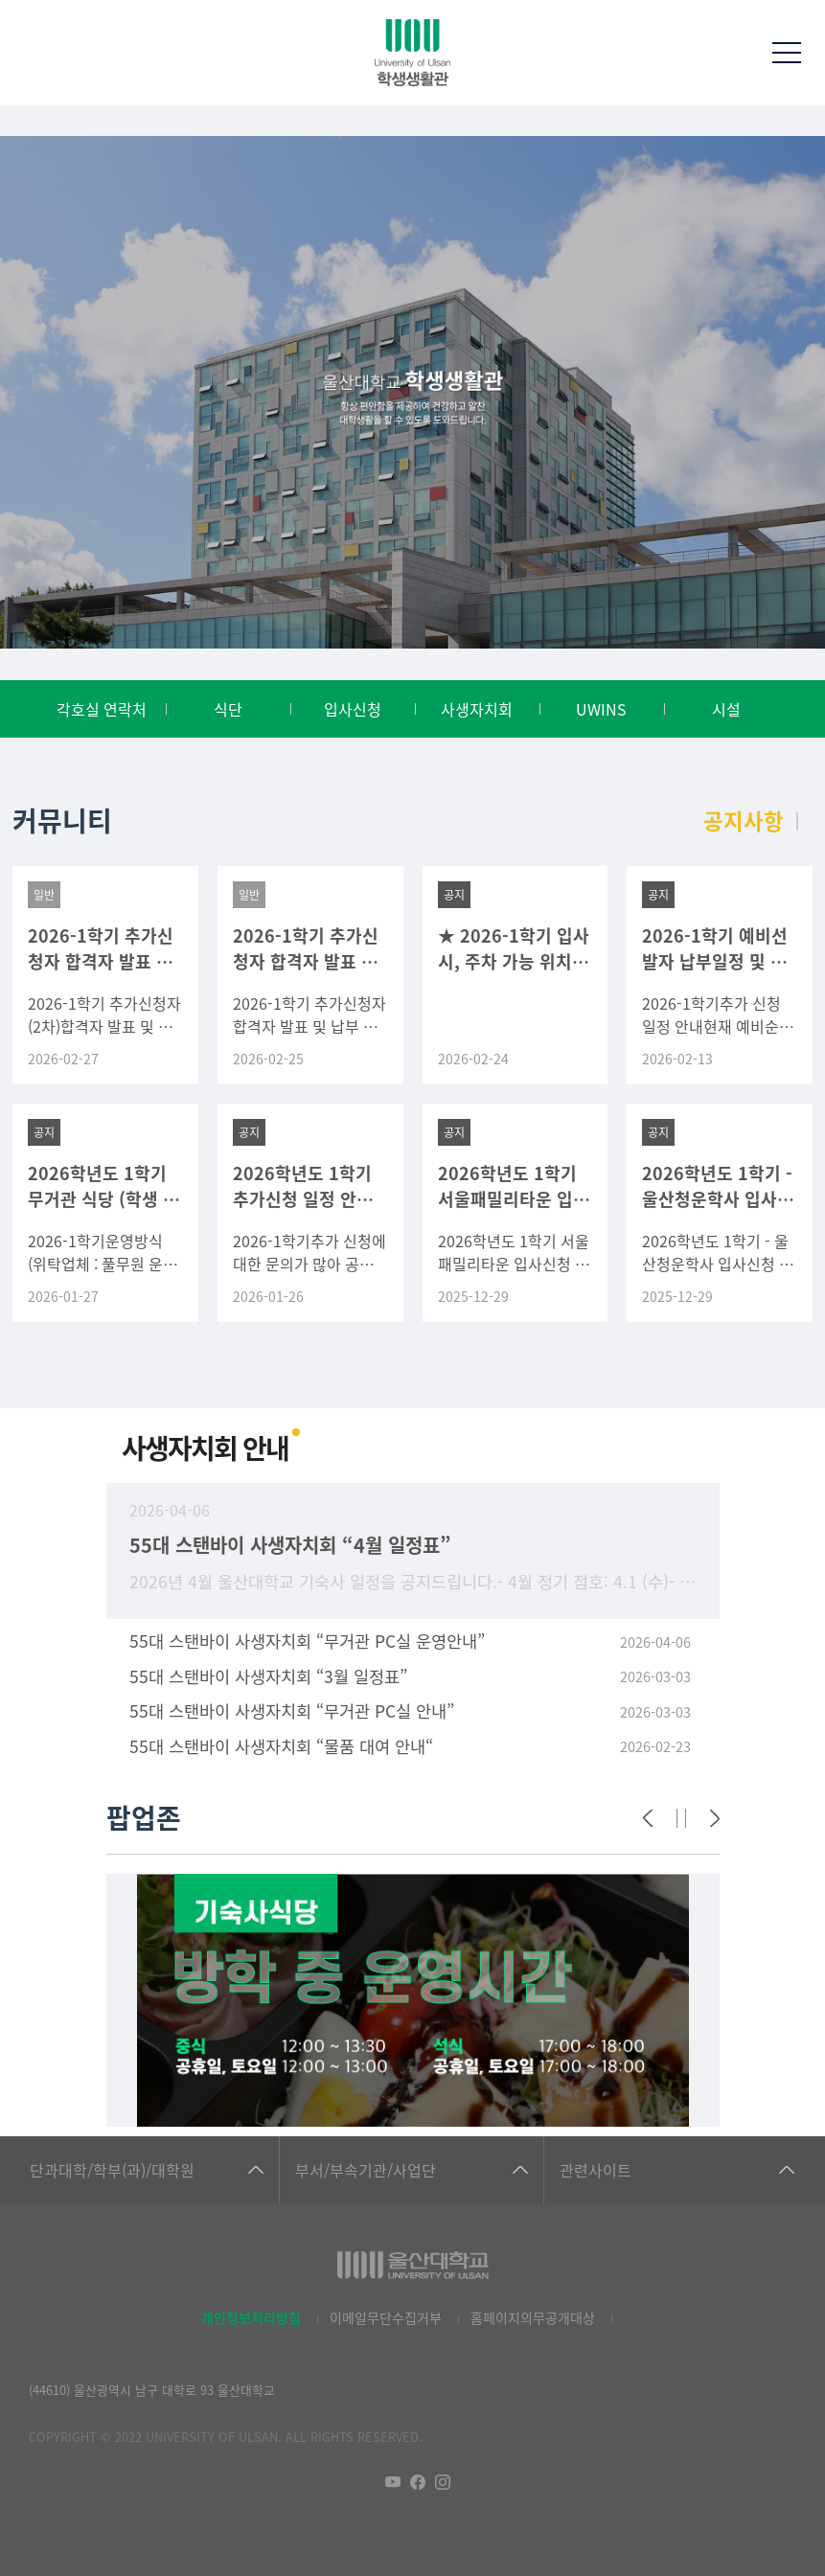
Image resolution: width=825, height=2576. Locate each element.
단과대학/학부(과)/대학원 (112, 2169)
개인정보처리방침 (251, 2317)
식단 (228, 708)
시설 (726, 708)
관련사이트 (595, 2169)
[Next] (715, 1818)
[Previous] (648, 1818)
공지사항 (743, 820)
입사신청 (352, 708)
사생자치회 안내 (205, 1447)
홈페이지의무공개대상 (532, 2317)
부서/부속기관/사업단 (365, 2169)
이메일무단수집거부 (386, 2317)
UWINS (601, 708)
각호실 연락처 (102, 708)
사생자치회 (477, 708)
